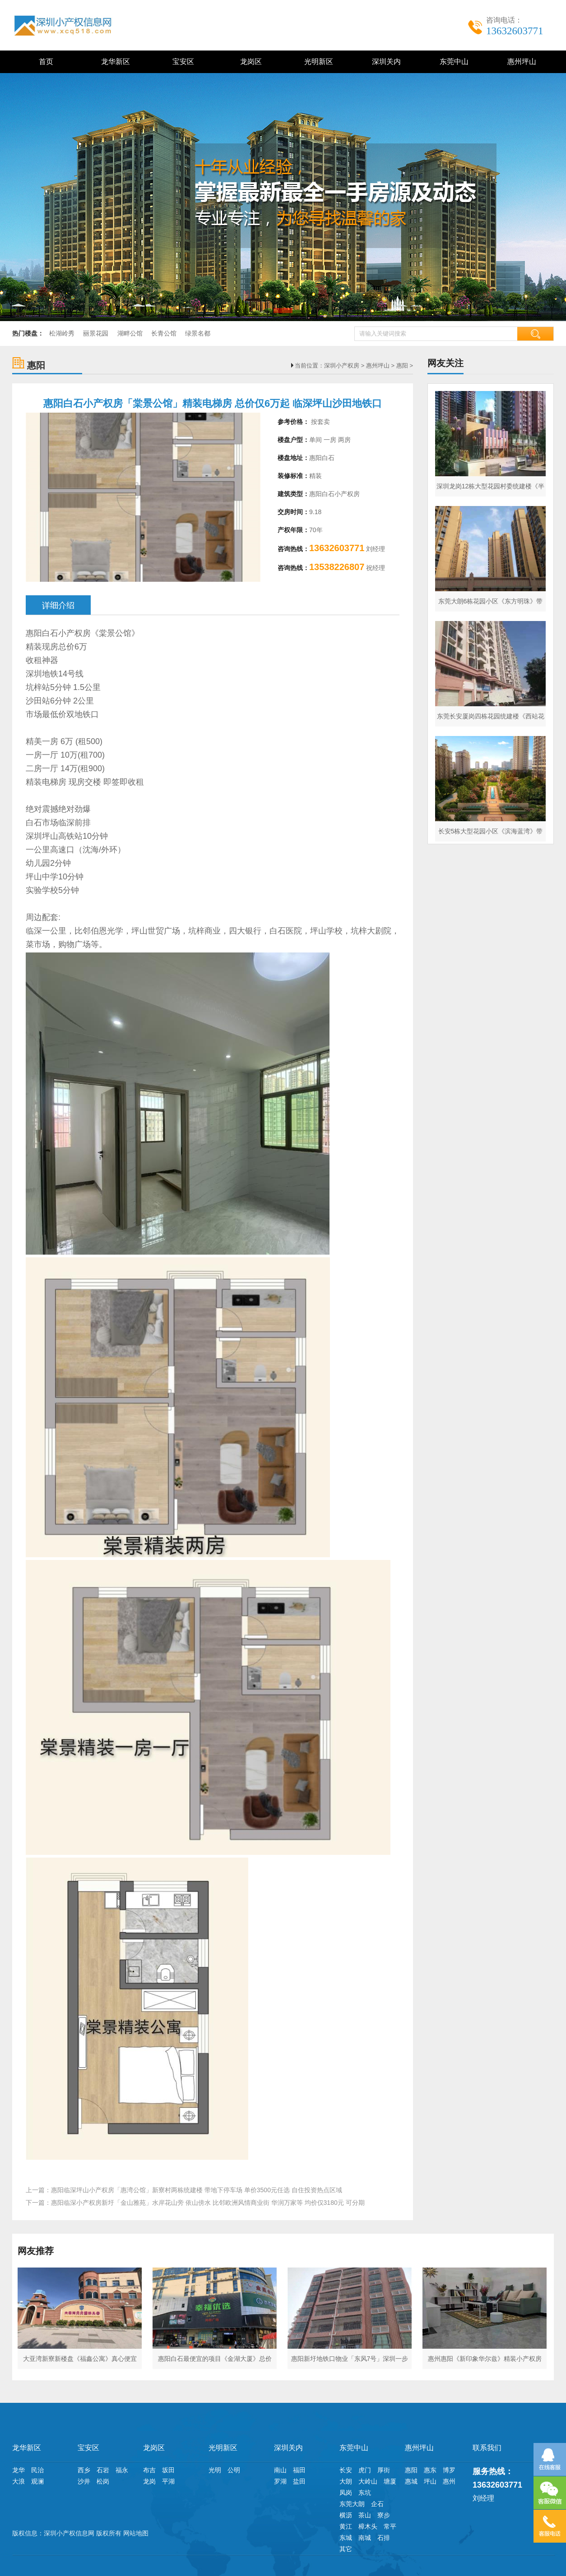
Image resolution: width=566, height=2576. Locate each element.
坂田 (168, 2470)
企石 (377, 2503)
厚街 (383, 2470)
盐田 (299, 2481)
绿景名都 (197, 333)
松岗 (103, 2481)
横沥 (345, 2515)
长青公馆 (163, 333)
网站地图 (135, 2533)
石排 (383, 2537)
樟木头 (367, 2526)
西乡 (84, 2470)
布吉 (149, 2470)
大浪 (18, 2481)
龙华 (18, 2470)
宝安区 (182, 61)
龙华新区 (113, 61)
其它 (345, 2549)
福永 (122, 2470)
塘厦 (390, 2481)
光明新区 (317, 61)
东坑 (364, 2492)
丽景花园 (95, 333)
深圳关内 (384, 61)
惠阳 (402, 365)
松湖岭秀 (61, 333)
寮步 (383, 2515)
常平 (390, 2526)
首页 (46, 61)
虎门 (364, 2470)
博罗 (449, 2470)
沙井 (84, 2481)
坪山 (430, 2481)
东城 (345, 2537)
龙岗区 (249, 61)
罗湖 (280, 2481)
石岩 (103, 2470)
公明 (233, 2470)
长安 (345, 2470)
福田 (299, 2470)
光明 (215, 2470)
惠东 (430, 2470)
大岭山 (367, 2481)
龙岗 (149, 2481)
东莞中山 (452, 61)
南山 (280, 2470)
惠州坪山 (520, 61)
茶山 (364, 2515)
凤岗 (345, 2492)
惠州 (449, 2481)
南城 (364, 2537)
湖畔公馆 (130, 333)
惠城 (411, 2481)
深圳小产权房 (341, 365)
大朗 (345, 2481)
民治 (37, 2470)
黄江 (345, 2526)
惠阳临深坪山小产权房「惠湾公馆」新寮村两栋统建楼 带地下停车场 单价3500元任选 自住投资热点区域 (196, 2190)
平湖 (168, 2481)
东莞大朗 (352, 2503)
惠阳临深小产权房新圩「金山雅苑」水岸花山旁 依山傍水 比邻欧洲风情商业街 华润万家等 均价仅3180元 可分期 (208, 2202)
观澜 (37, 2481)
